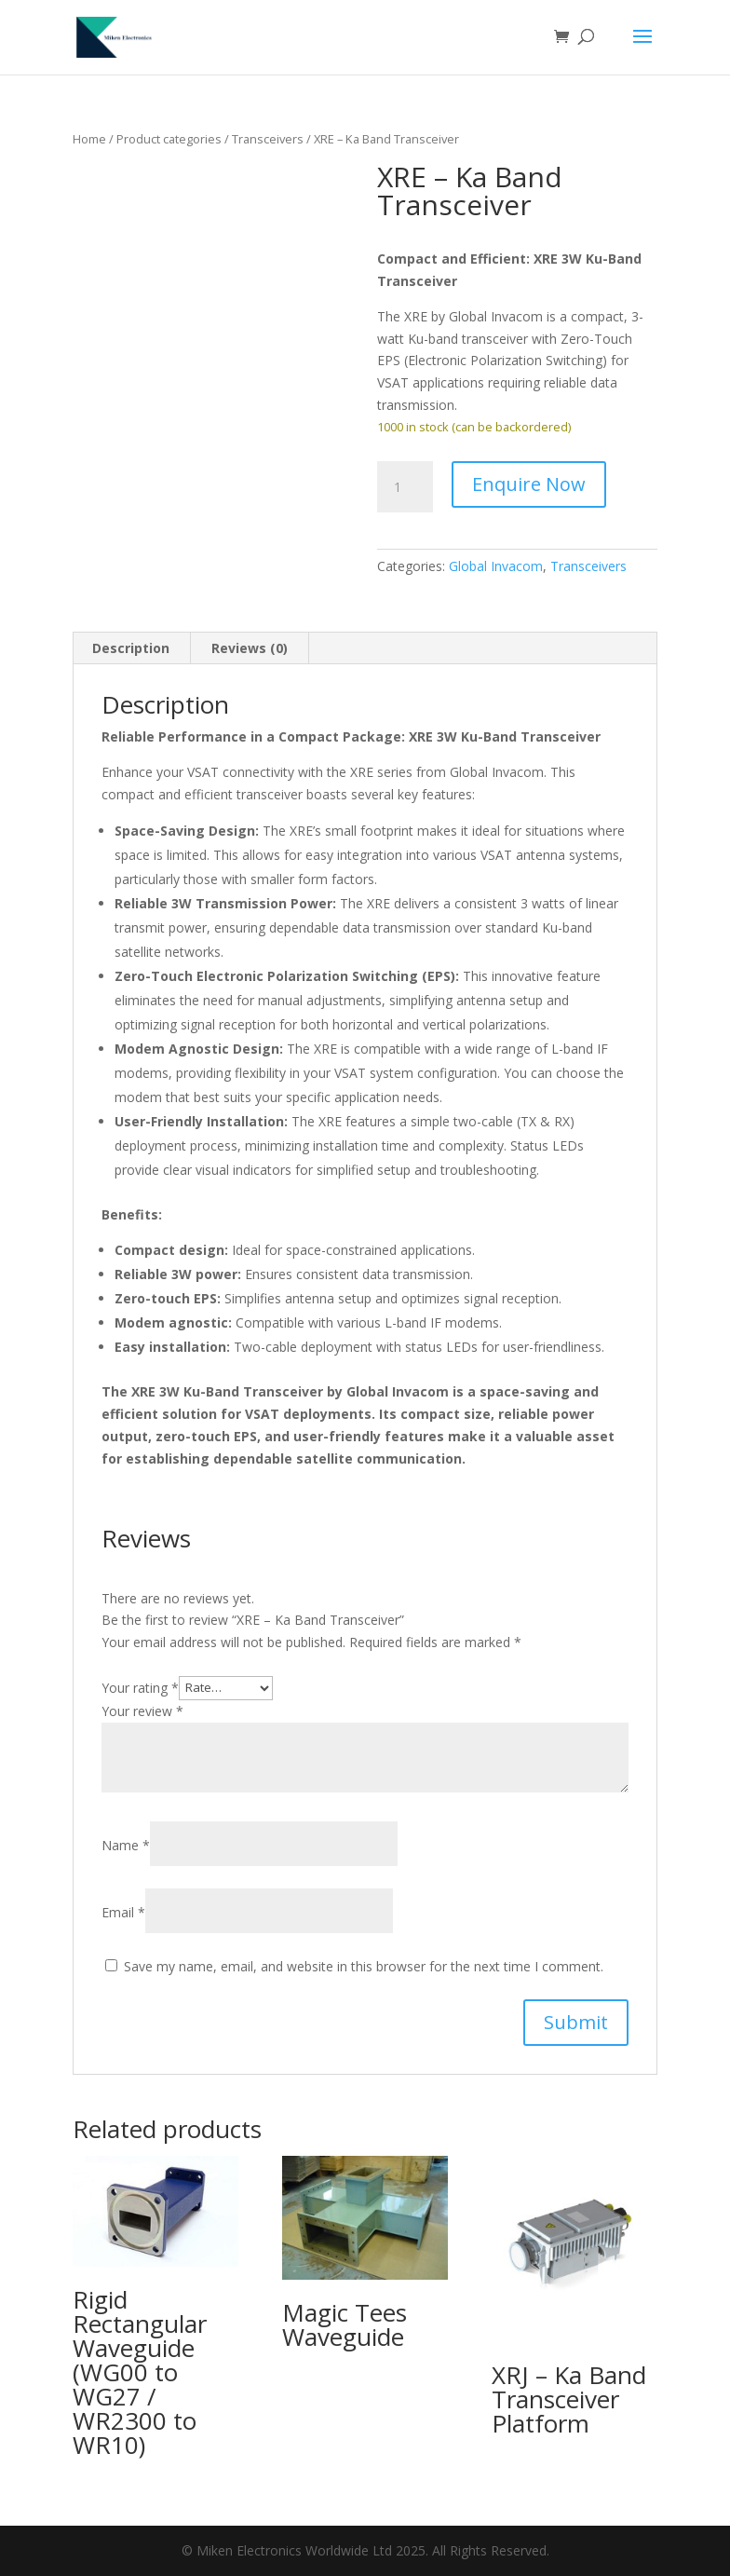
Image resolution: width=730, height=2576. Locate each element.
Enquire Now (529, 484)
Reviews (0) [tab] (249, 648)
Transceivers (268, 138)
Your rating (140, 1687)
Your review (142, 1711)
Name (125, 1845)
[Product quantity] (405, 487)
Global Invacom (496, 566)
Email (123, 1912)
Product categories (169, 138)
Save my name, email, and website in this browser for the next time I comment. (363, 1966)
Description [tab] (130, 648)
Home (89, 138)
